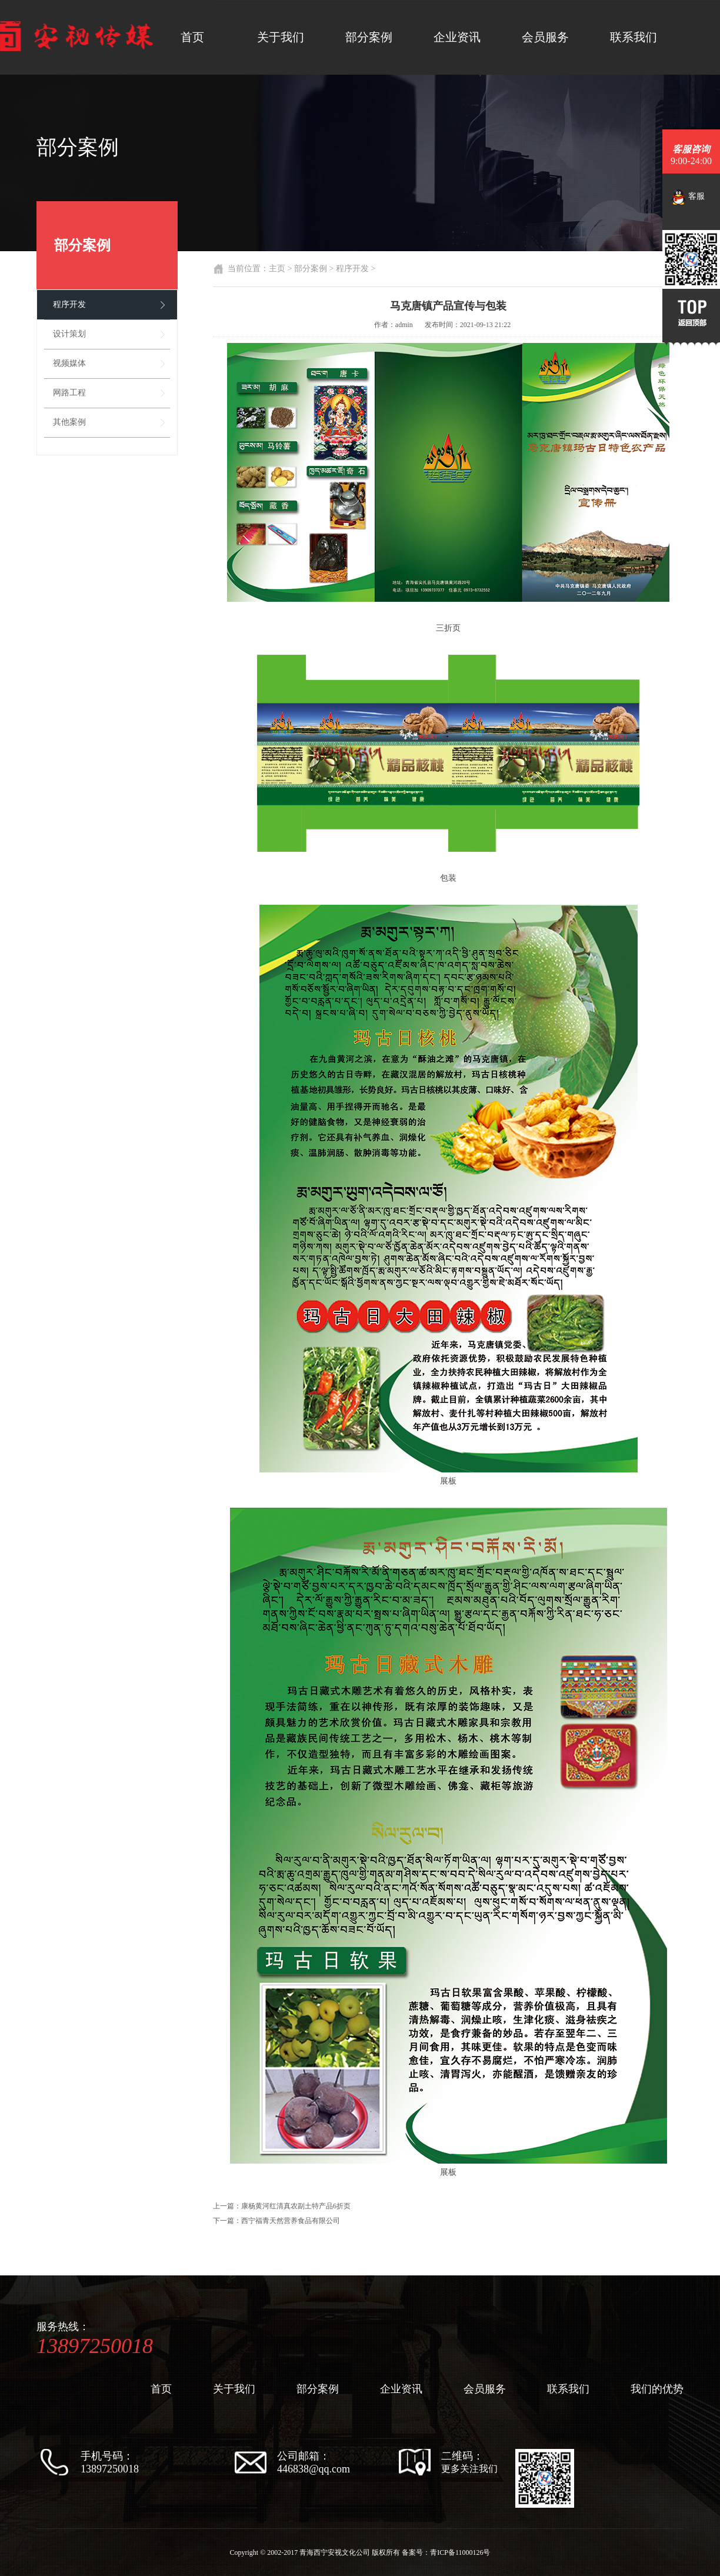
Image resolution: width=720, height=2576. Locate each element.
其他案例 (69, 422)
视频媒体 (69, 363)
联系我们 (633, 37)
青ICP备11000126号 (460, 2552)
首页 (192, 37)
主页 (277, 268)
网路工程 (69, 392)
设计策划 (69, 333)
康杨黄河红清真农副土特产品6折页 (296, 2206)
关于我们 (280, 37)
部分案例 (368, 37)
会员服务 (545, 37)
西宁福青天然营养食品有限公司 (290, 2221)
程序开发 (69, 304)
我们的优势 (657, 2389)
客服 (688, 197)
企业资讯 (457, 37)
